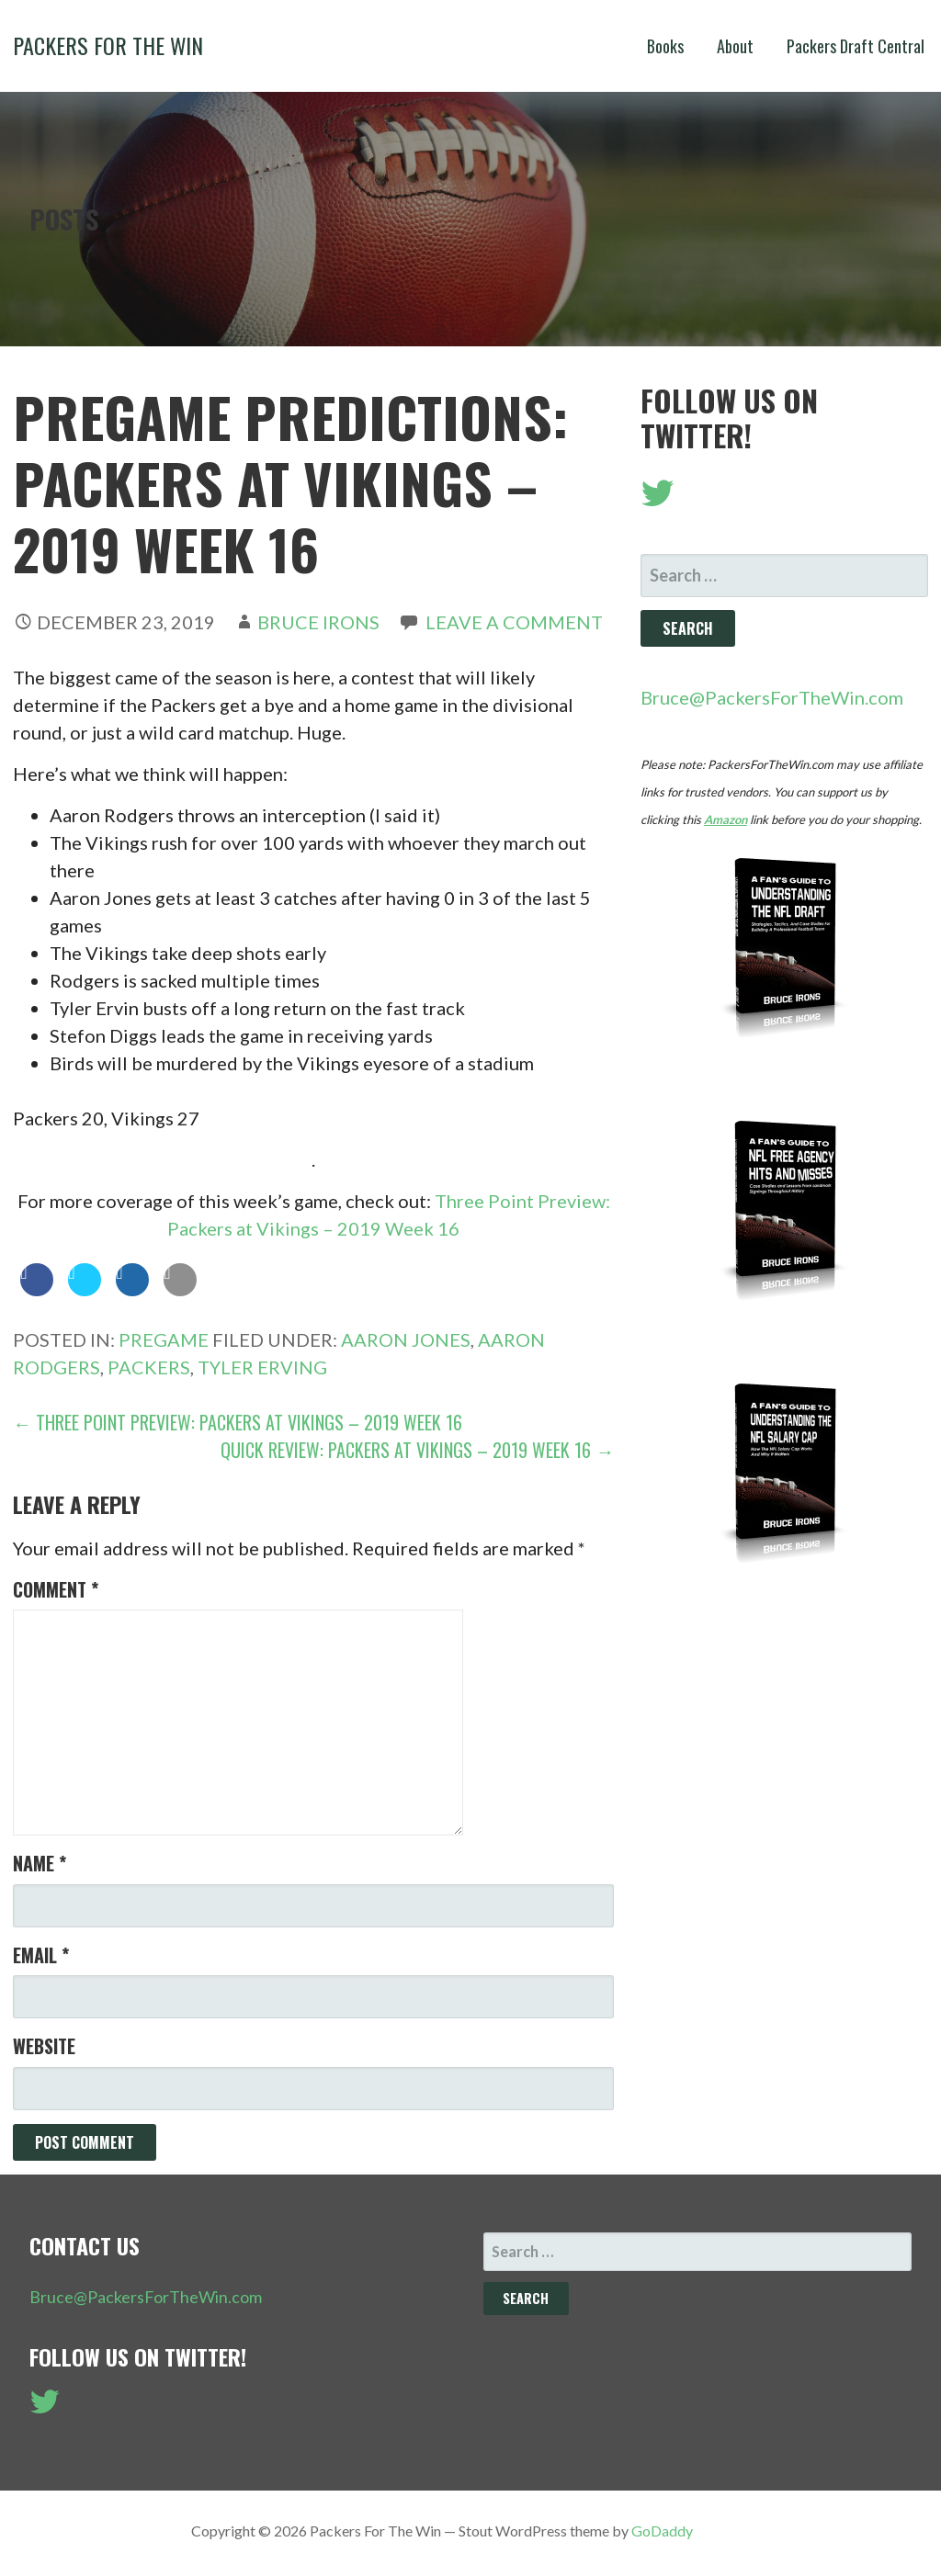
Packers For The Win (108, 45)
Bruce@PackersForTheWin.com (772, 697)
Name (39, 1863)
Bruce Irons (318, 622)
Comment (55, 1589)
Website (44, 2046)
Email (41, 1955)
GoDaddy (662, 2530)
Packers (149, 1367)
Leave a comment (514, 622)
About (735, 46)
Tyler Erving (262, 1367)
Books (665, 46)
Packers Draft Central (855, 46)
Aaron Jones (405, 1339)
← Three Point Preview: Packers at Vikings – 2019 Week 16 (237, 1422)
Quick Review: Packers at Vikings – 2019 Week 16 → (417, 1449)
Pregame (164, 1339)
